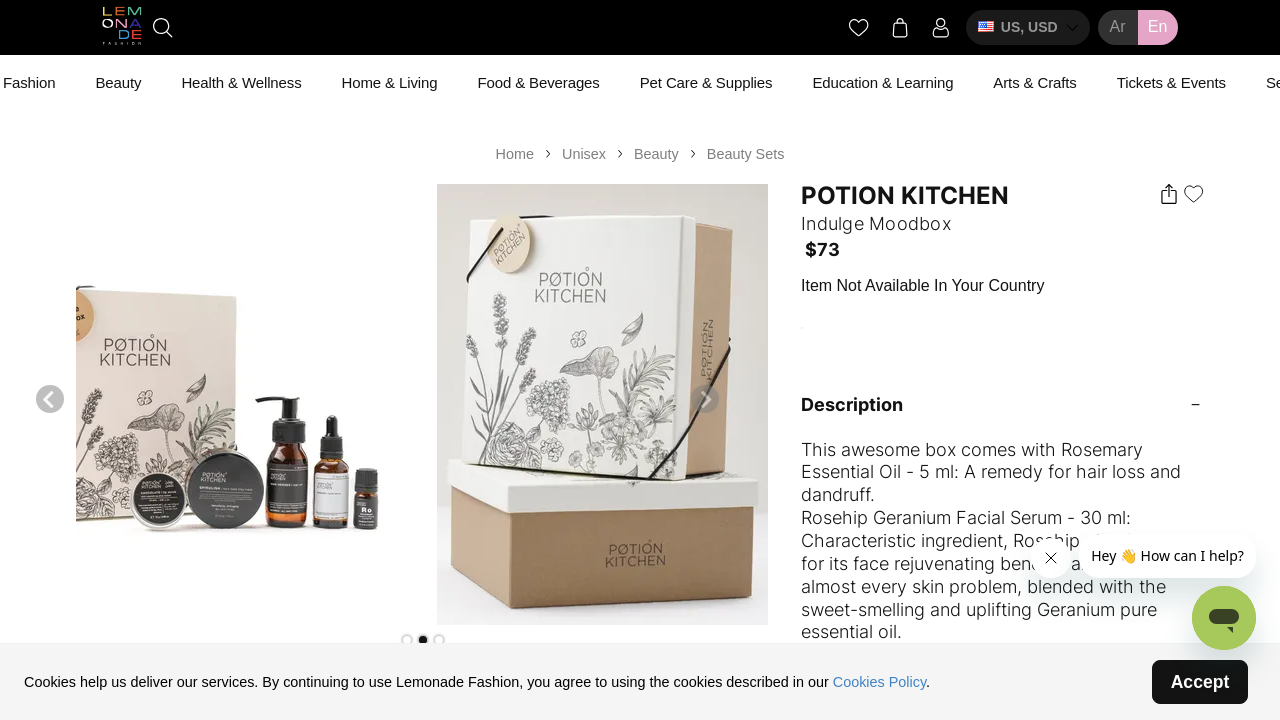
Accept (1200, 682)
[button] (407, 640)
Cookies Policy (879, 682)
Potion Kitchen (905, 195)
